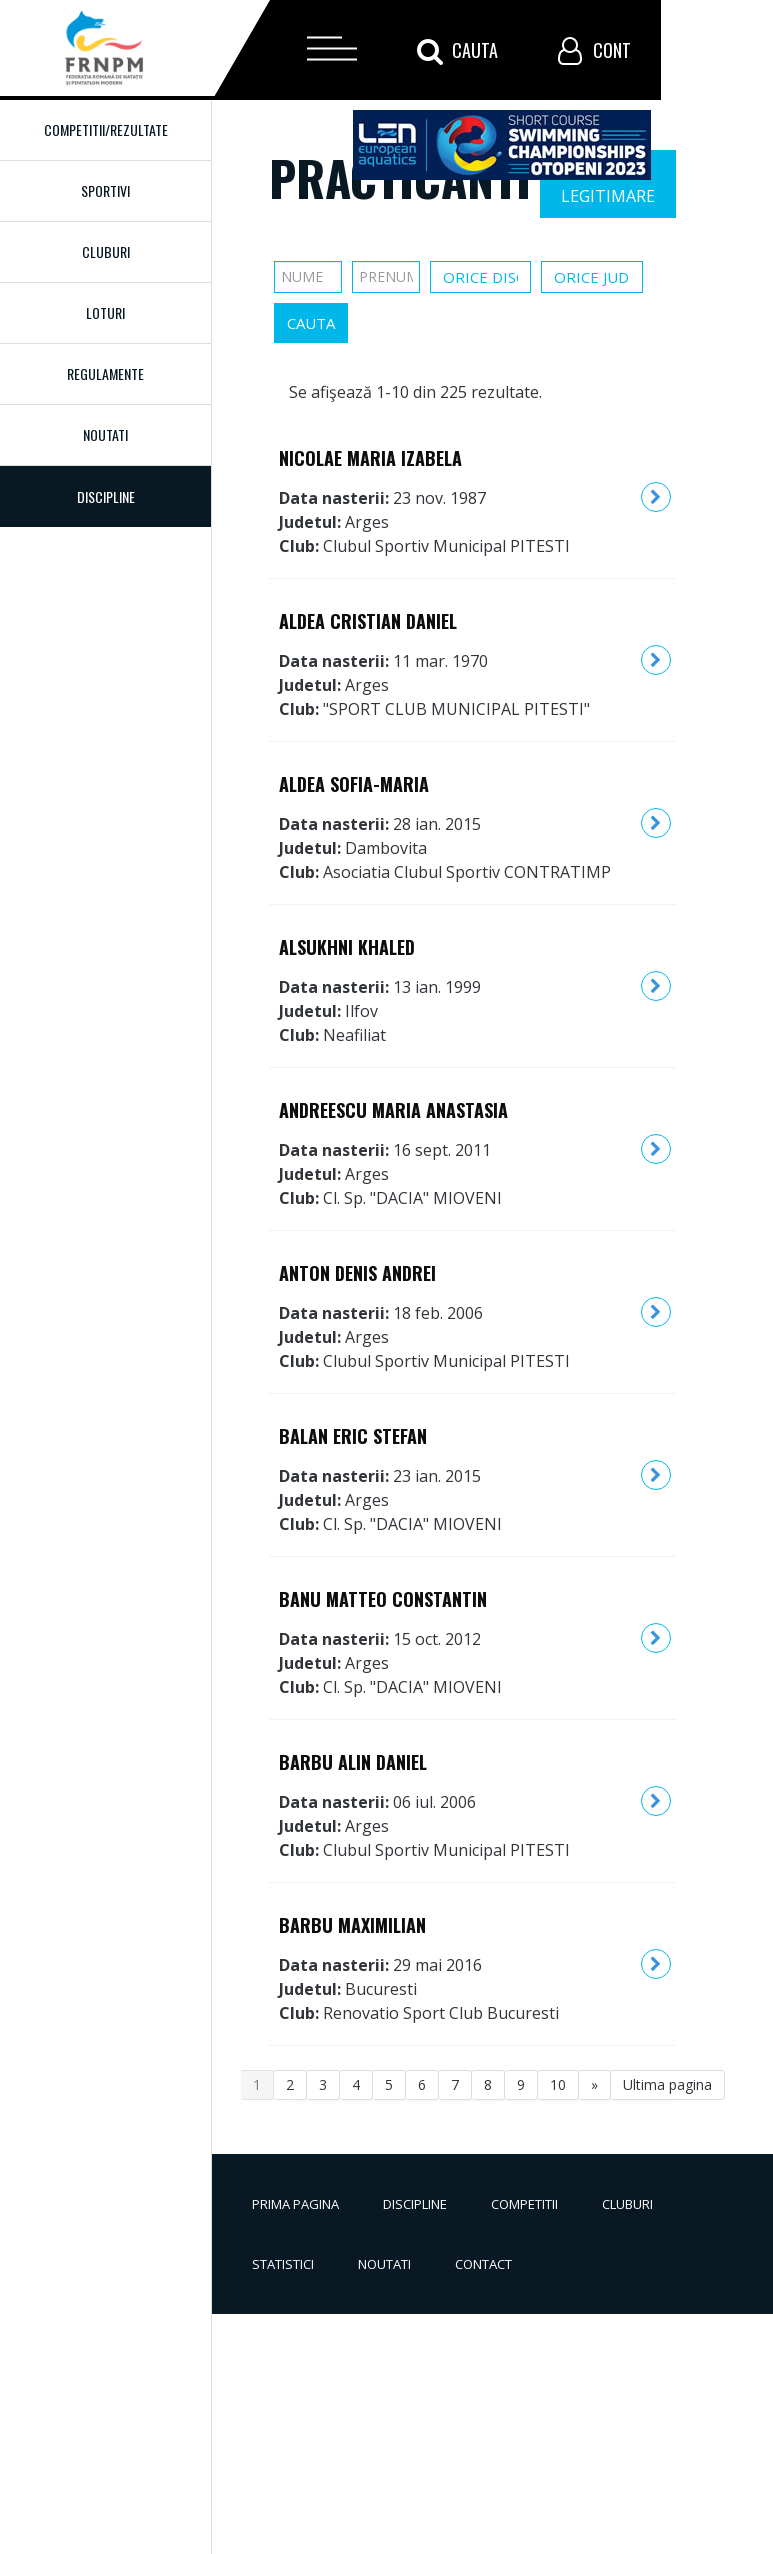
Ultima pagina (667, 2084)
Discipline (415, 2204)
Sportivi (105, 190)
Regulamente (105, 373)
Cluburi (106, 251)
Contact (483, 2264)
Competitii (524, 2204)
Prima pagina (295, 2204)
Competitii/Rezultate (106, 129)
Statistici (283, 2264)
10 (558, 2084)
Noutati (105, 434)
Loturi (105, 312)
